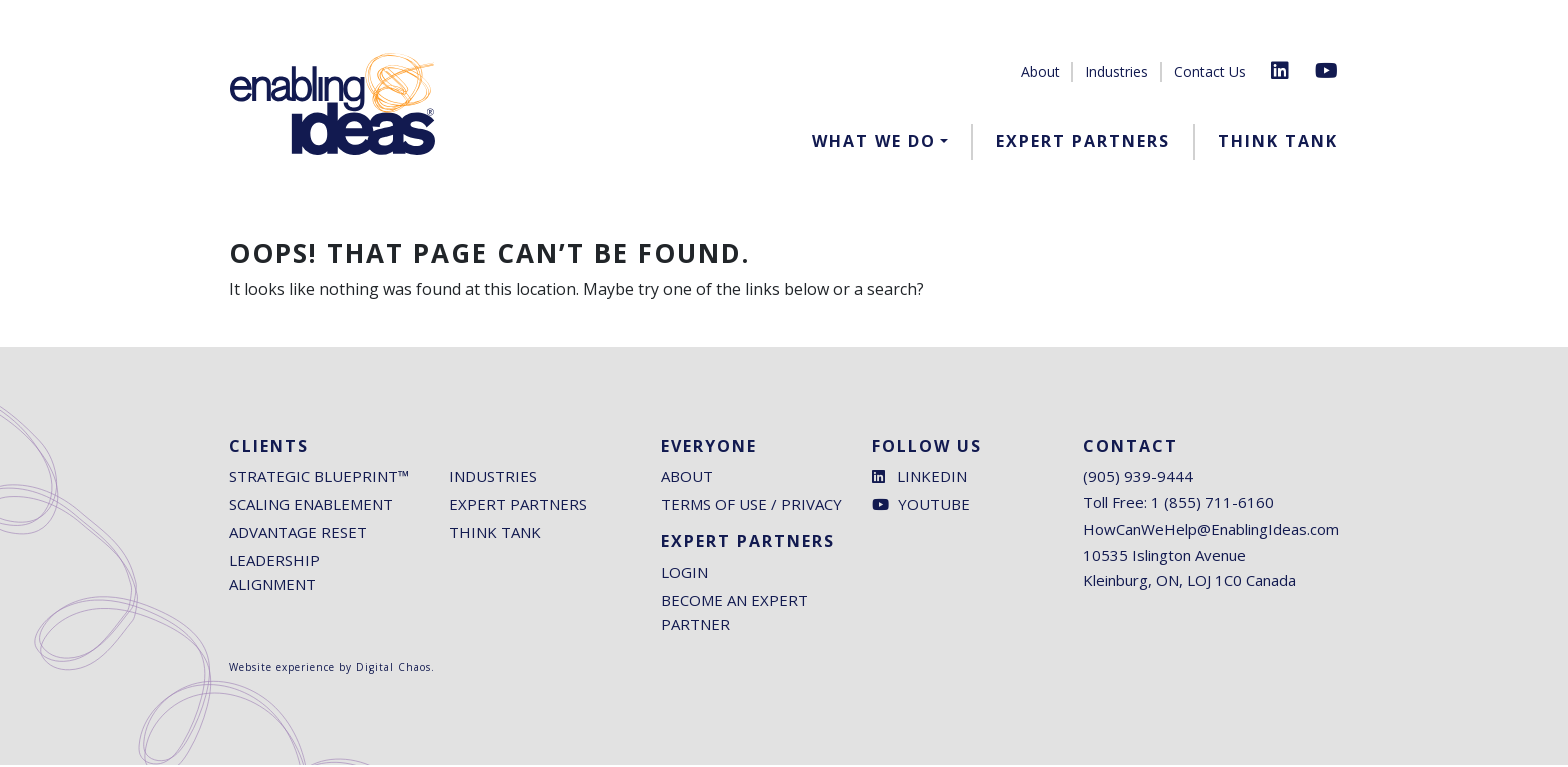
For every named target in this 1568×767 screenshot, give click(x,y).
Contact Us (1210, 71)
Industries (1116, 71)
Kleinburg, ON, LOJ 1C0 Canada (1189, 583)
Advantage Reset (298, 535)
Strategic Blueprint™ (319, 479)
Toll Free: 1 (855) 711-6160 (1178, 505)
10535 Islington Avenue (1164, 558)
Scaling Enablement (311, 507)
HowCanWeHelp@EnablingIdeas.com (1211, 532)
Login (684, 574)
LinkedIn (919, 479)
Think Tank (1278, 141)
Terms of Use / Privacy (751, 507)
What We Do (874, 141)
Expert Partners (1083, 141)
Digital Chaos (393, 669)
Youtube (921, 507)
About (1040, 71)
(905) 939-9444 (1138, 479)
